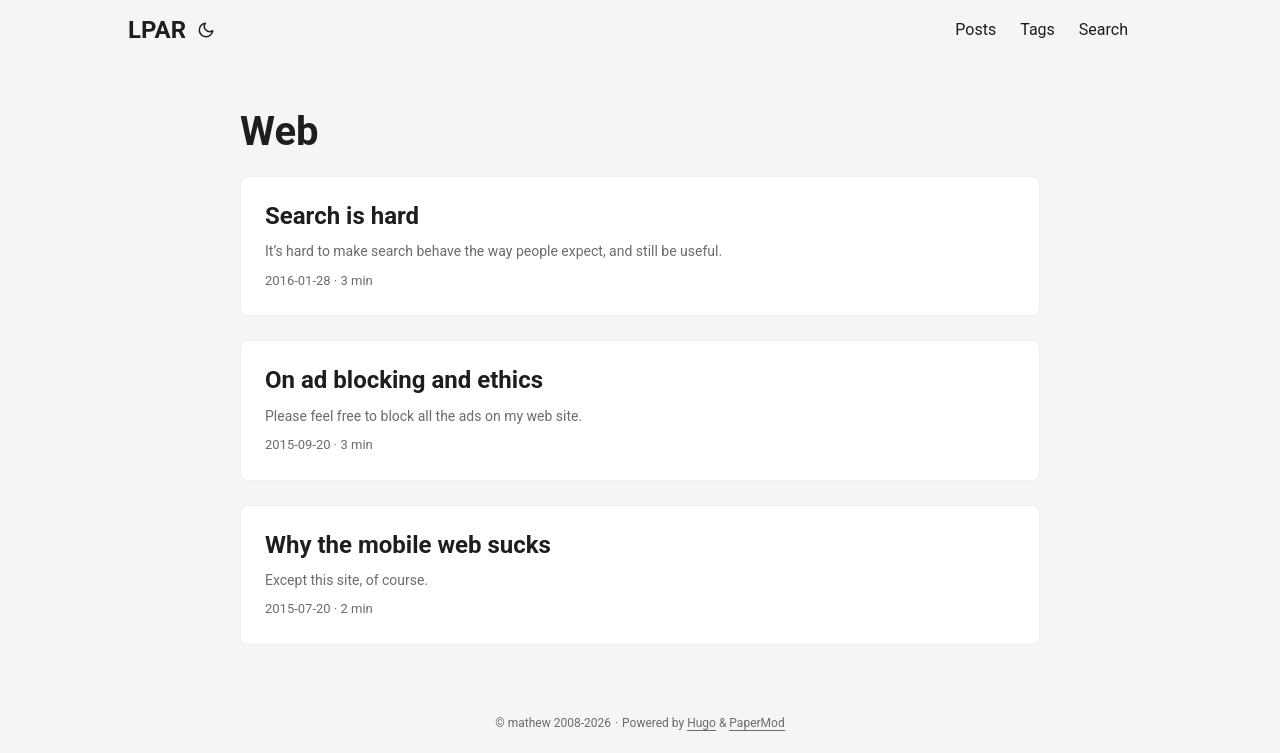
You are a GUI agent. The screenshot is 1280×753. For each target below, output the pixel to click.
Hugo (701, 723)
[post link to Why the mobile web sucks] (640, 575)
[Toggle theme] (206, 30)
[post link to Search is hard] (640, 246)
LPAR (157, 30)
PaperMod (756, 723)
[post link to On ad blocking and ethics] (640, 410)
